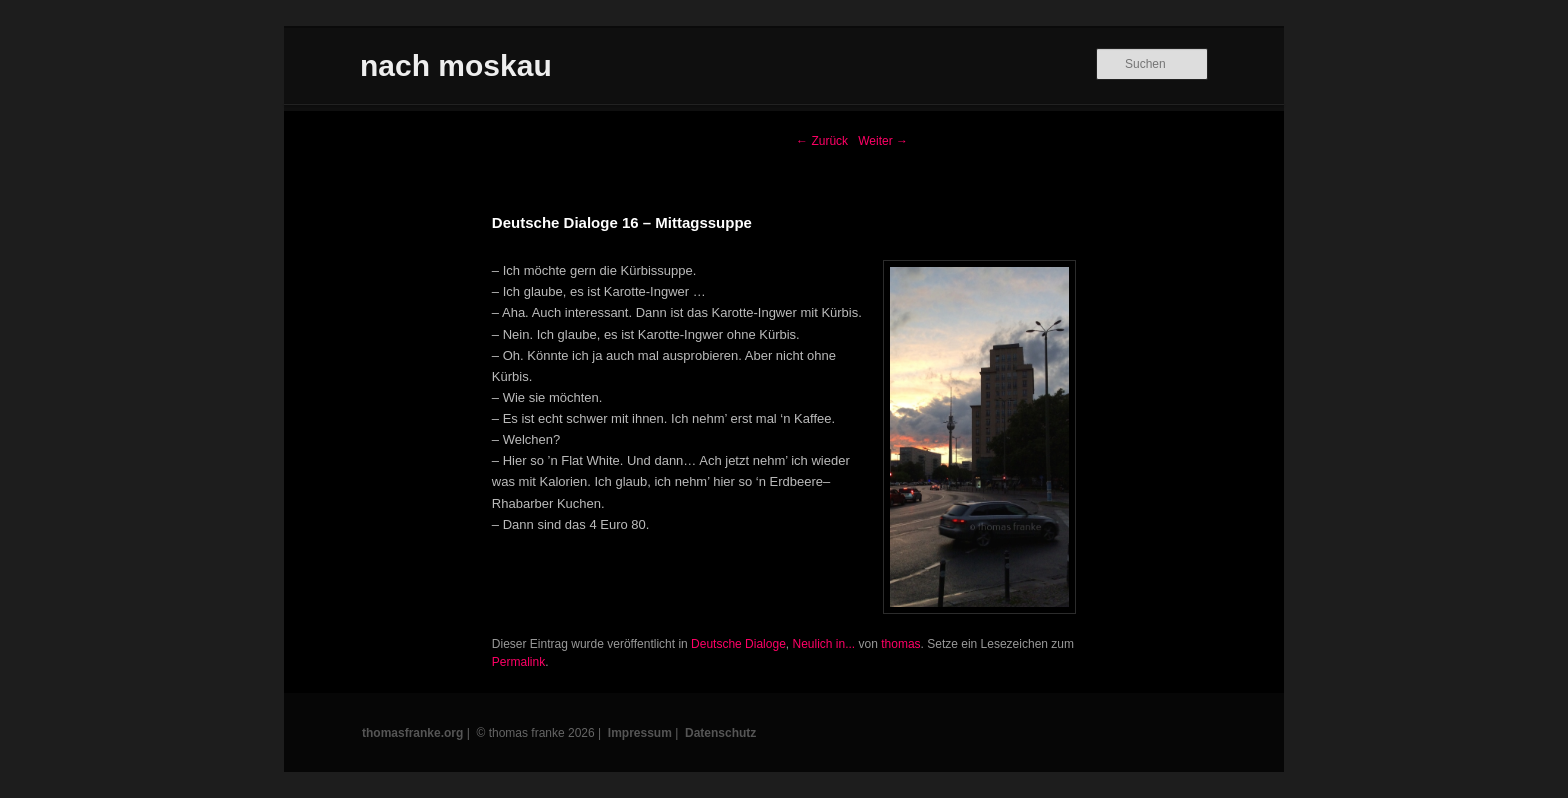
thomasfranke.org (412, 733)
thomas (900, 644)
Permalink (518, 662)
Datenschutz (720, 733)
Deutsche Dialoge (738, 644)
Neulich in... (823, 644)
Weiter (883, 141)
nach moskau (456, 65)
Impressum (640, 733)
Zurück (822, 141)
